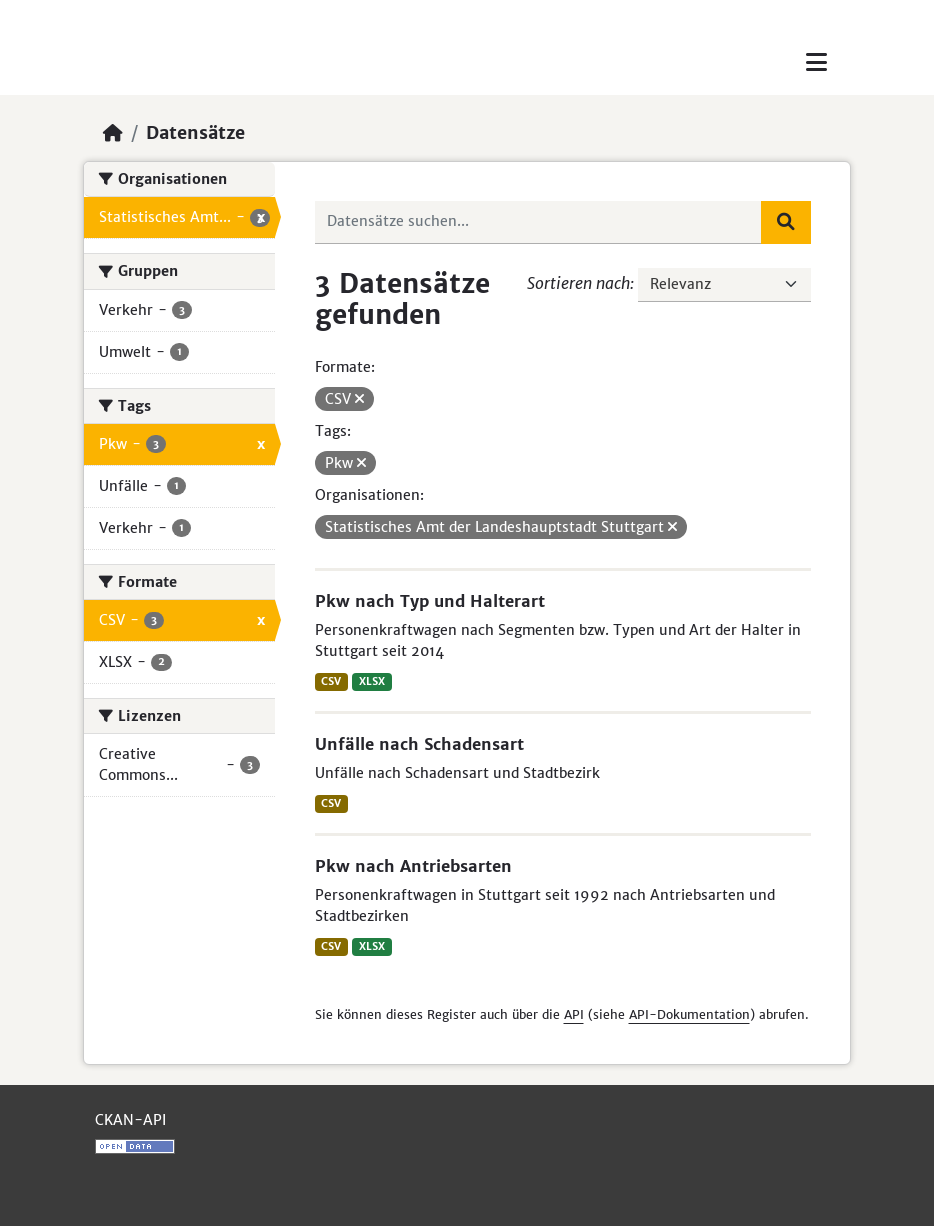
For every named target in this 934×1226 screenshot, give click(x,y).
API (574, 1014)
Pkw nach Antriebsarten (413, 866)
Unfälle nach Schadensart (419, 744)
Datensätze (195, 133)
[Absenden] (786, 222)
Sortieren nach (578, 283)
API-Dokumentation (689, 1014)
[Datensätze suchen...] (539, 222)
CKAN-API (130, 1120)
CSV (331, 681)
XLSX (372, 681)
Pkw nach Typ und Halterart (430, 601)
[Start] (113, 133)
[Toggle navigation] (816, 62)
